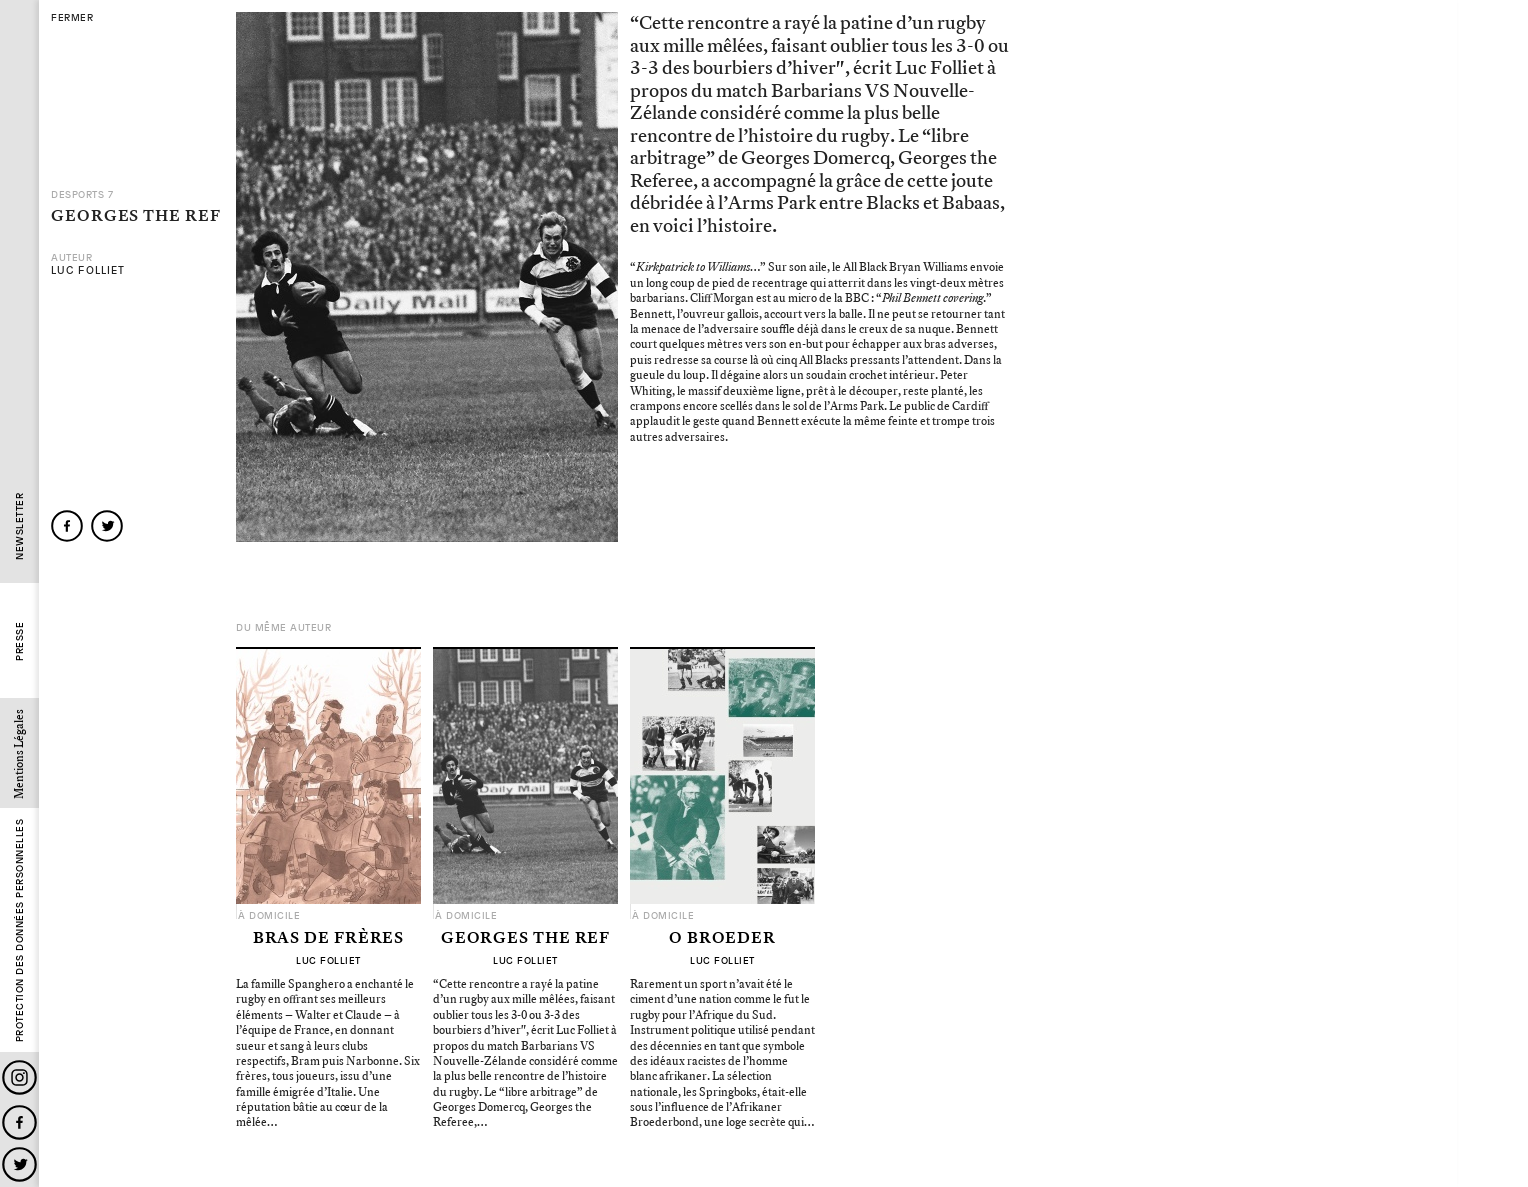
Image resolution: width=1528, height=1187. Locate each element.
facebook (67, 526)
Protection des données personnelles (19, 931)
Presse (19, 641)
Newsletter (19, 526)
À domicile (269, 916)
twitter (107, 526)
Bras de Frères (329, 939)
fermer (72, 18)
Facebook (19, 1122)
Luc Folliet (88, 270)
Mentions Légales (19, 754)
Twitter (19, 1164)
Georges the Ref (526, 939)
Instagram (19, 1077)
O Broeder (722, 939)
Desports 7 (82, 195)
